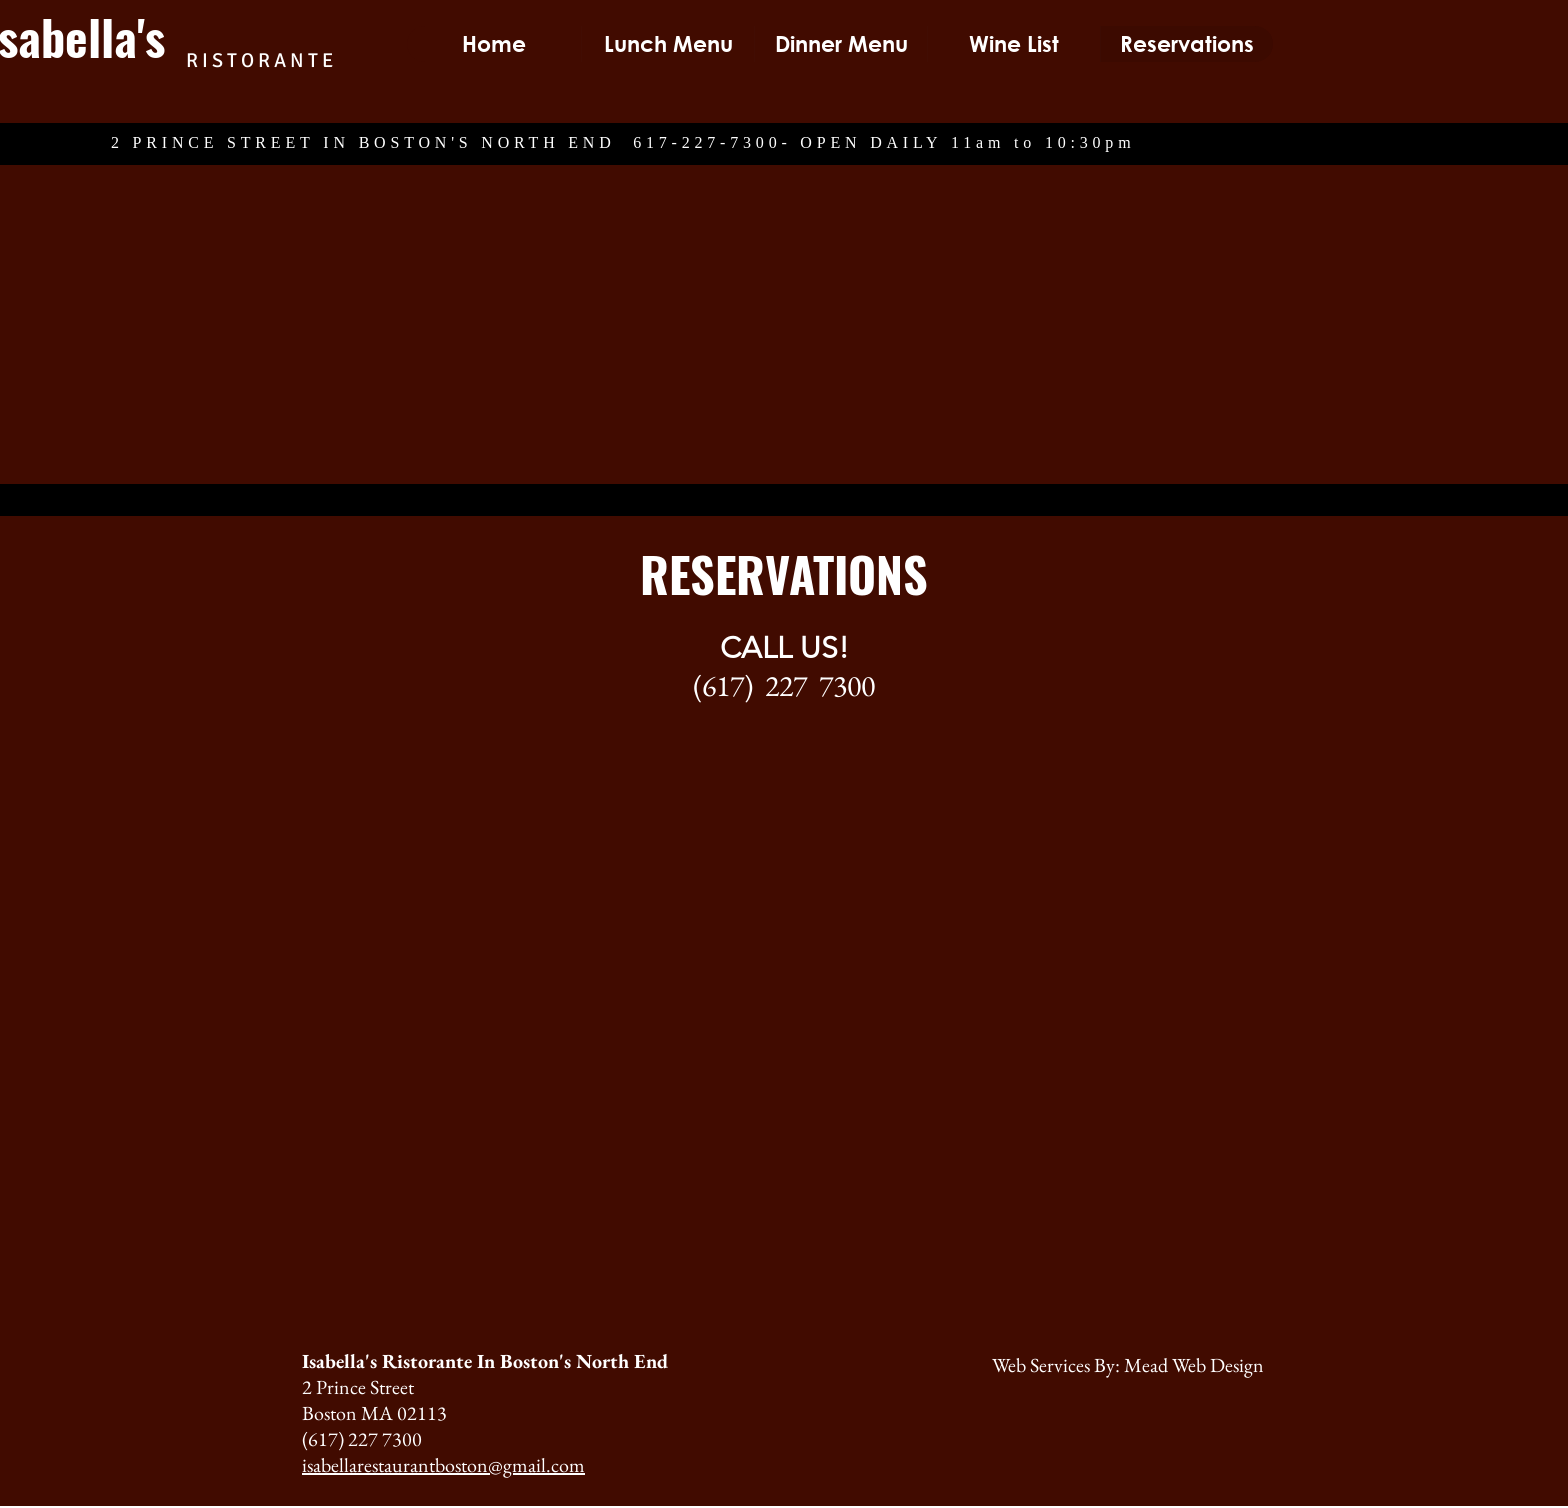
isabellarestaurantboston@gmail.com (443, 1465)
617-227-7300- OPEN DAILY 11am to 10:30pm (884, 144)
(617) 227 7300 (784, 685)
